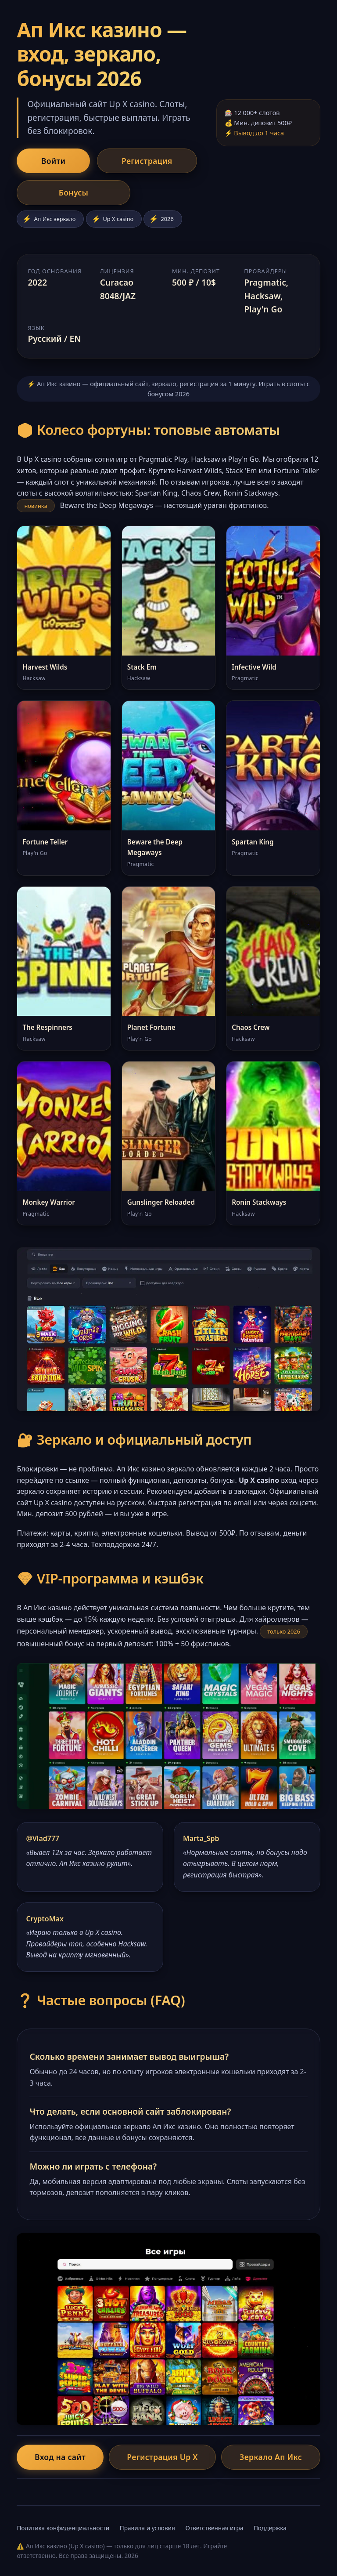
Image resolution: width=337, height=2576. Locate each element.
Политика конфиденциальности (63, 2530)
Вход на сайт (64, 2459)
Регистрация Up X (162, 2459)
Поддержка (270, 2530)
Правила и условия (147, 2530)
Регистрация (121, 161)
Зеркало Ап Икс (267, 2459)
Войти (44, 161)
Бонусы (48, 193)
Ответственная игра (214, 2530)
